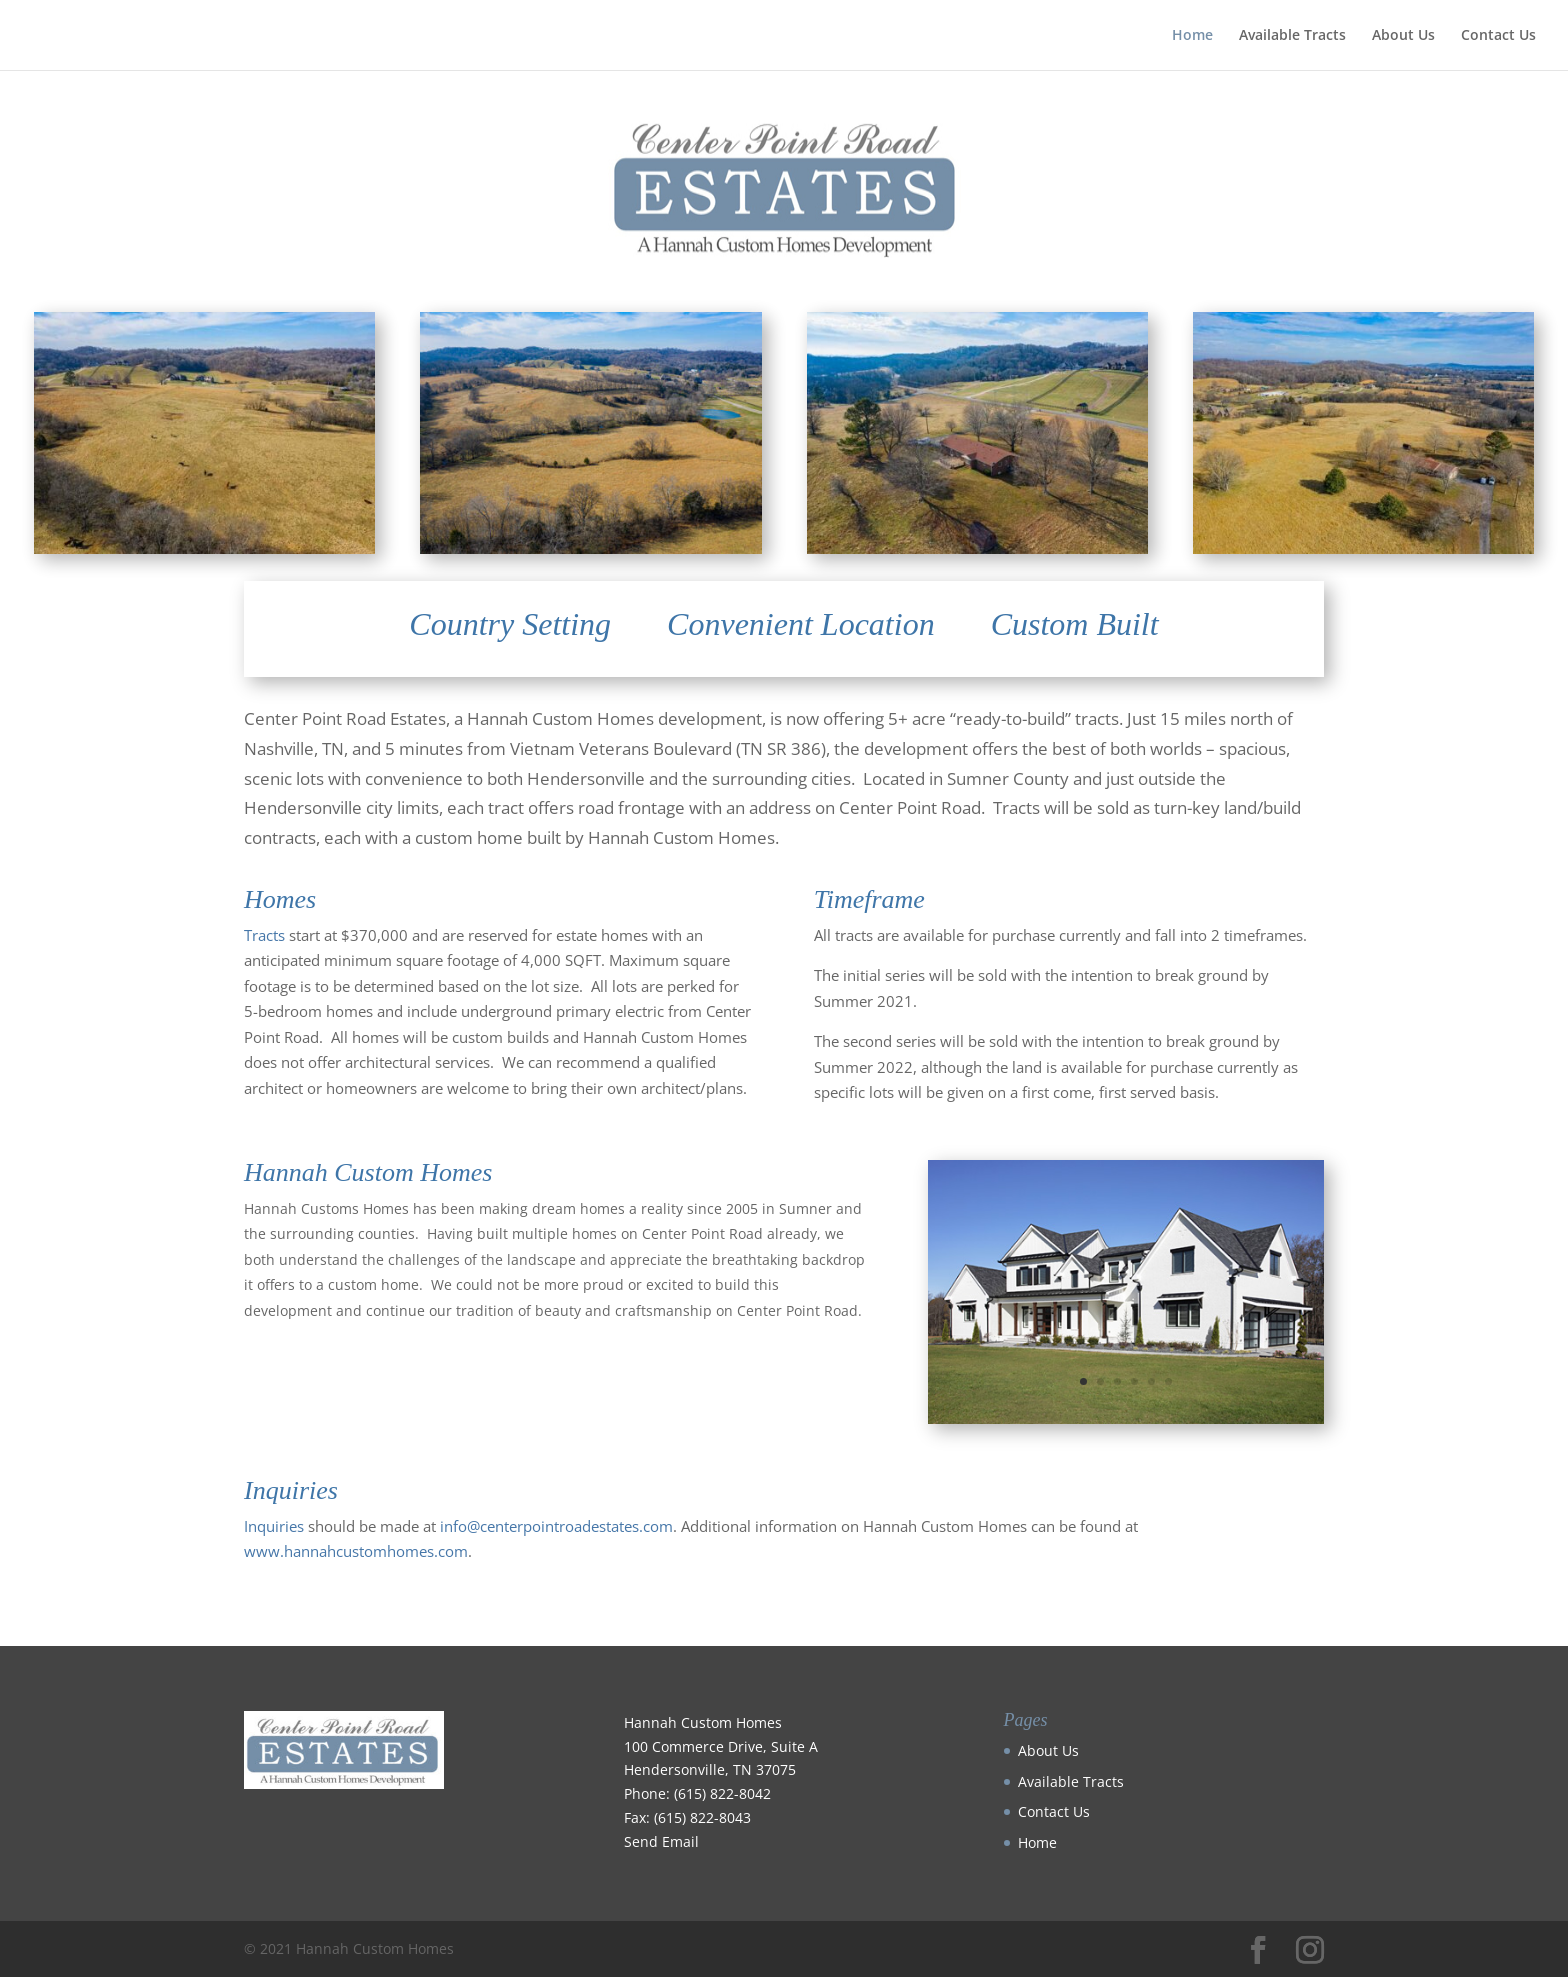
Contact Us (1498, 36)
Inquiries (274, 1526)
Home (1192, 36)
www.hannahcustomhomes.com (356, 1551)
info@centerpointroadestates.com (556, 1526)
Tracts (264, 935)
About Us (1403, 36)
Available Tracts (1292, 36)
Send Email (661, 1841)
